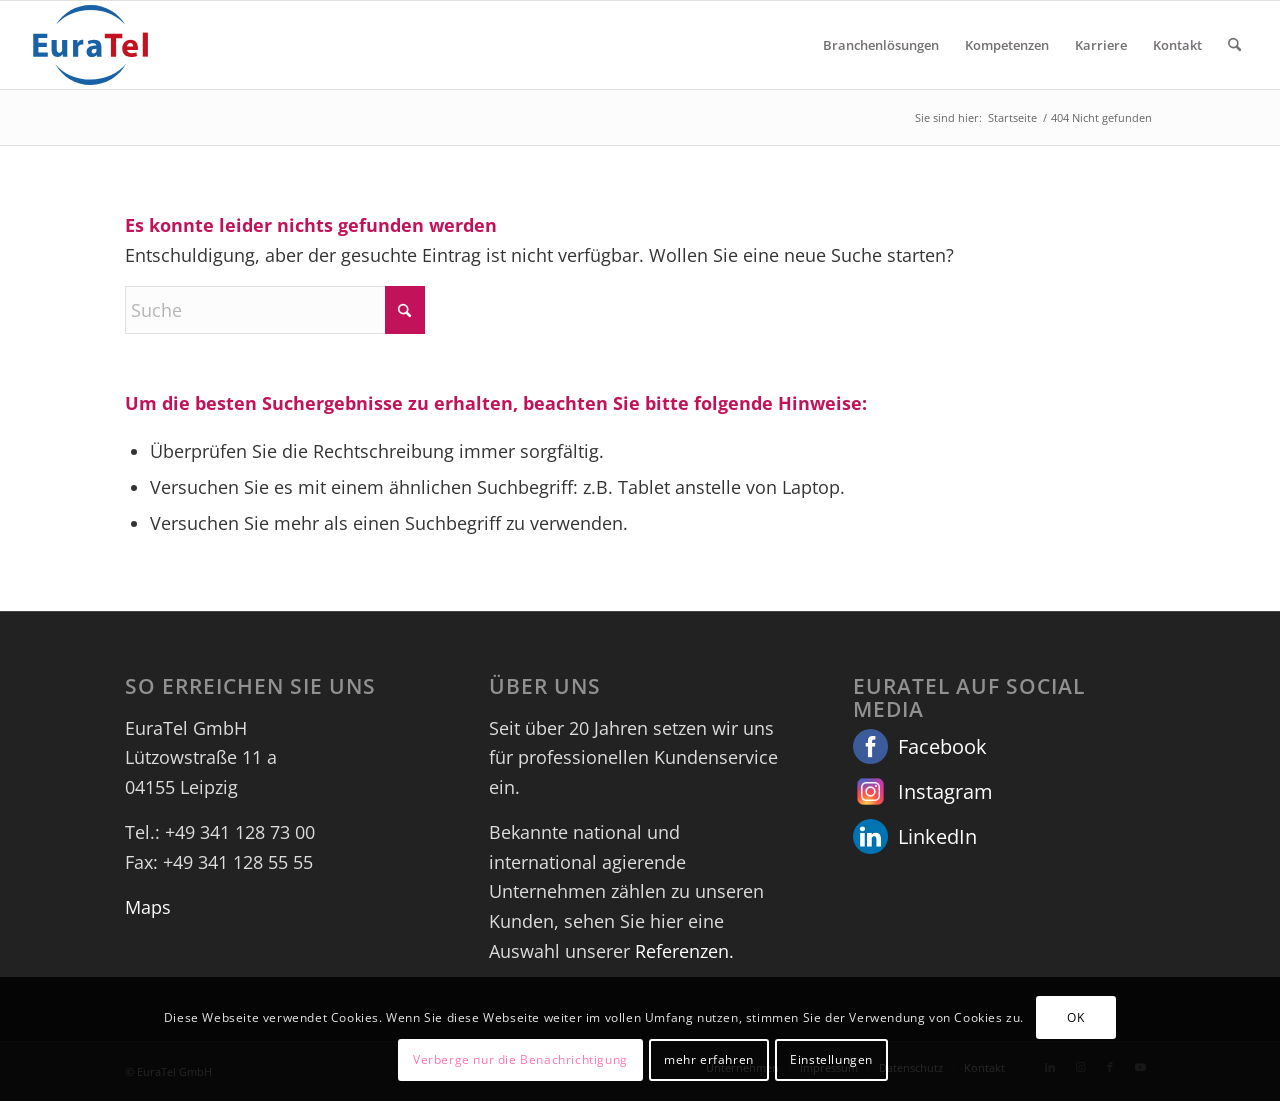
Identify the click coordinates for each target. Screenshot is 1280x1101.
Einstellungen (831, 1059)
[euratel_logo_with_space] (90, 45)
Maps (148, 907)
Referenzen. (684, 951)
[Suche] (1234, 45)
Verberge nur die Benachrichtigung (520, 1059)
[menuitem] (881, 45)
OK (1075, 1017)
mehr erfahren (709, 1059)
